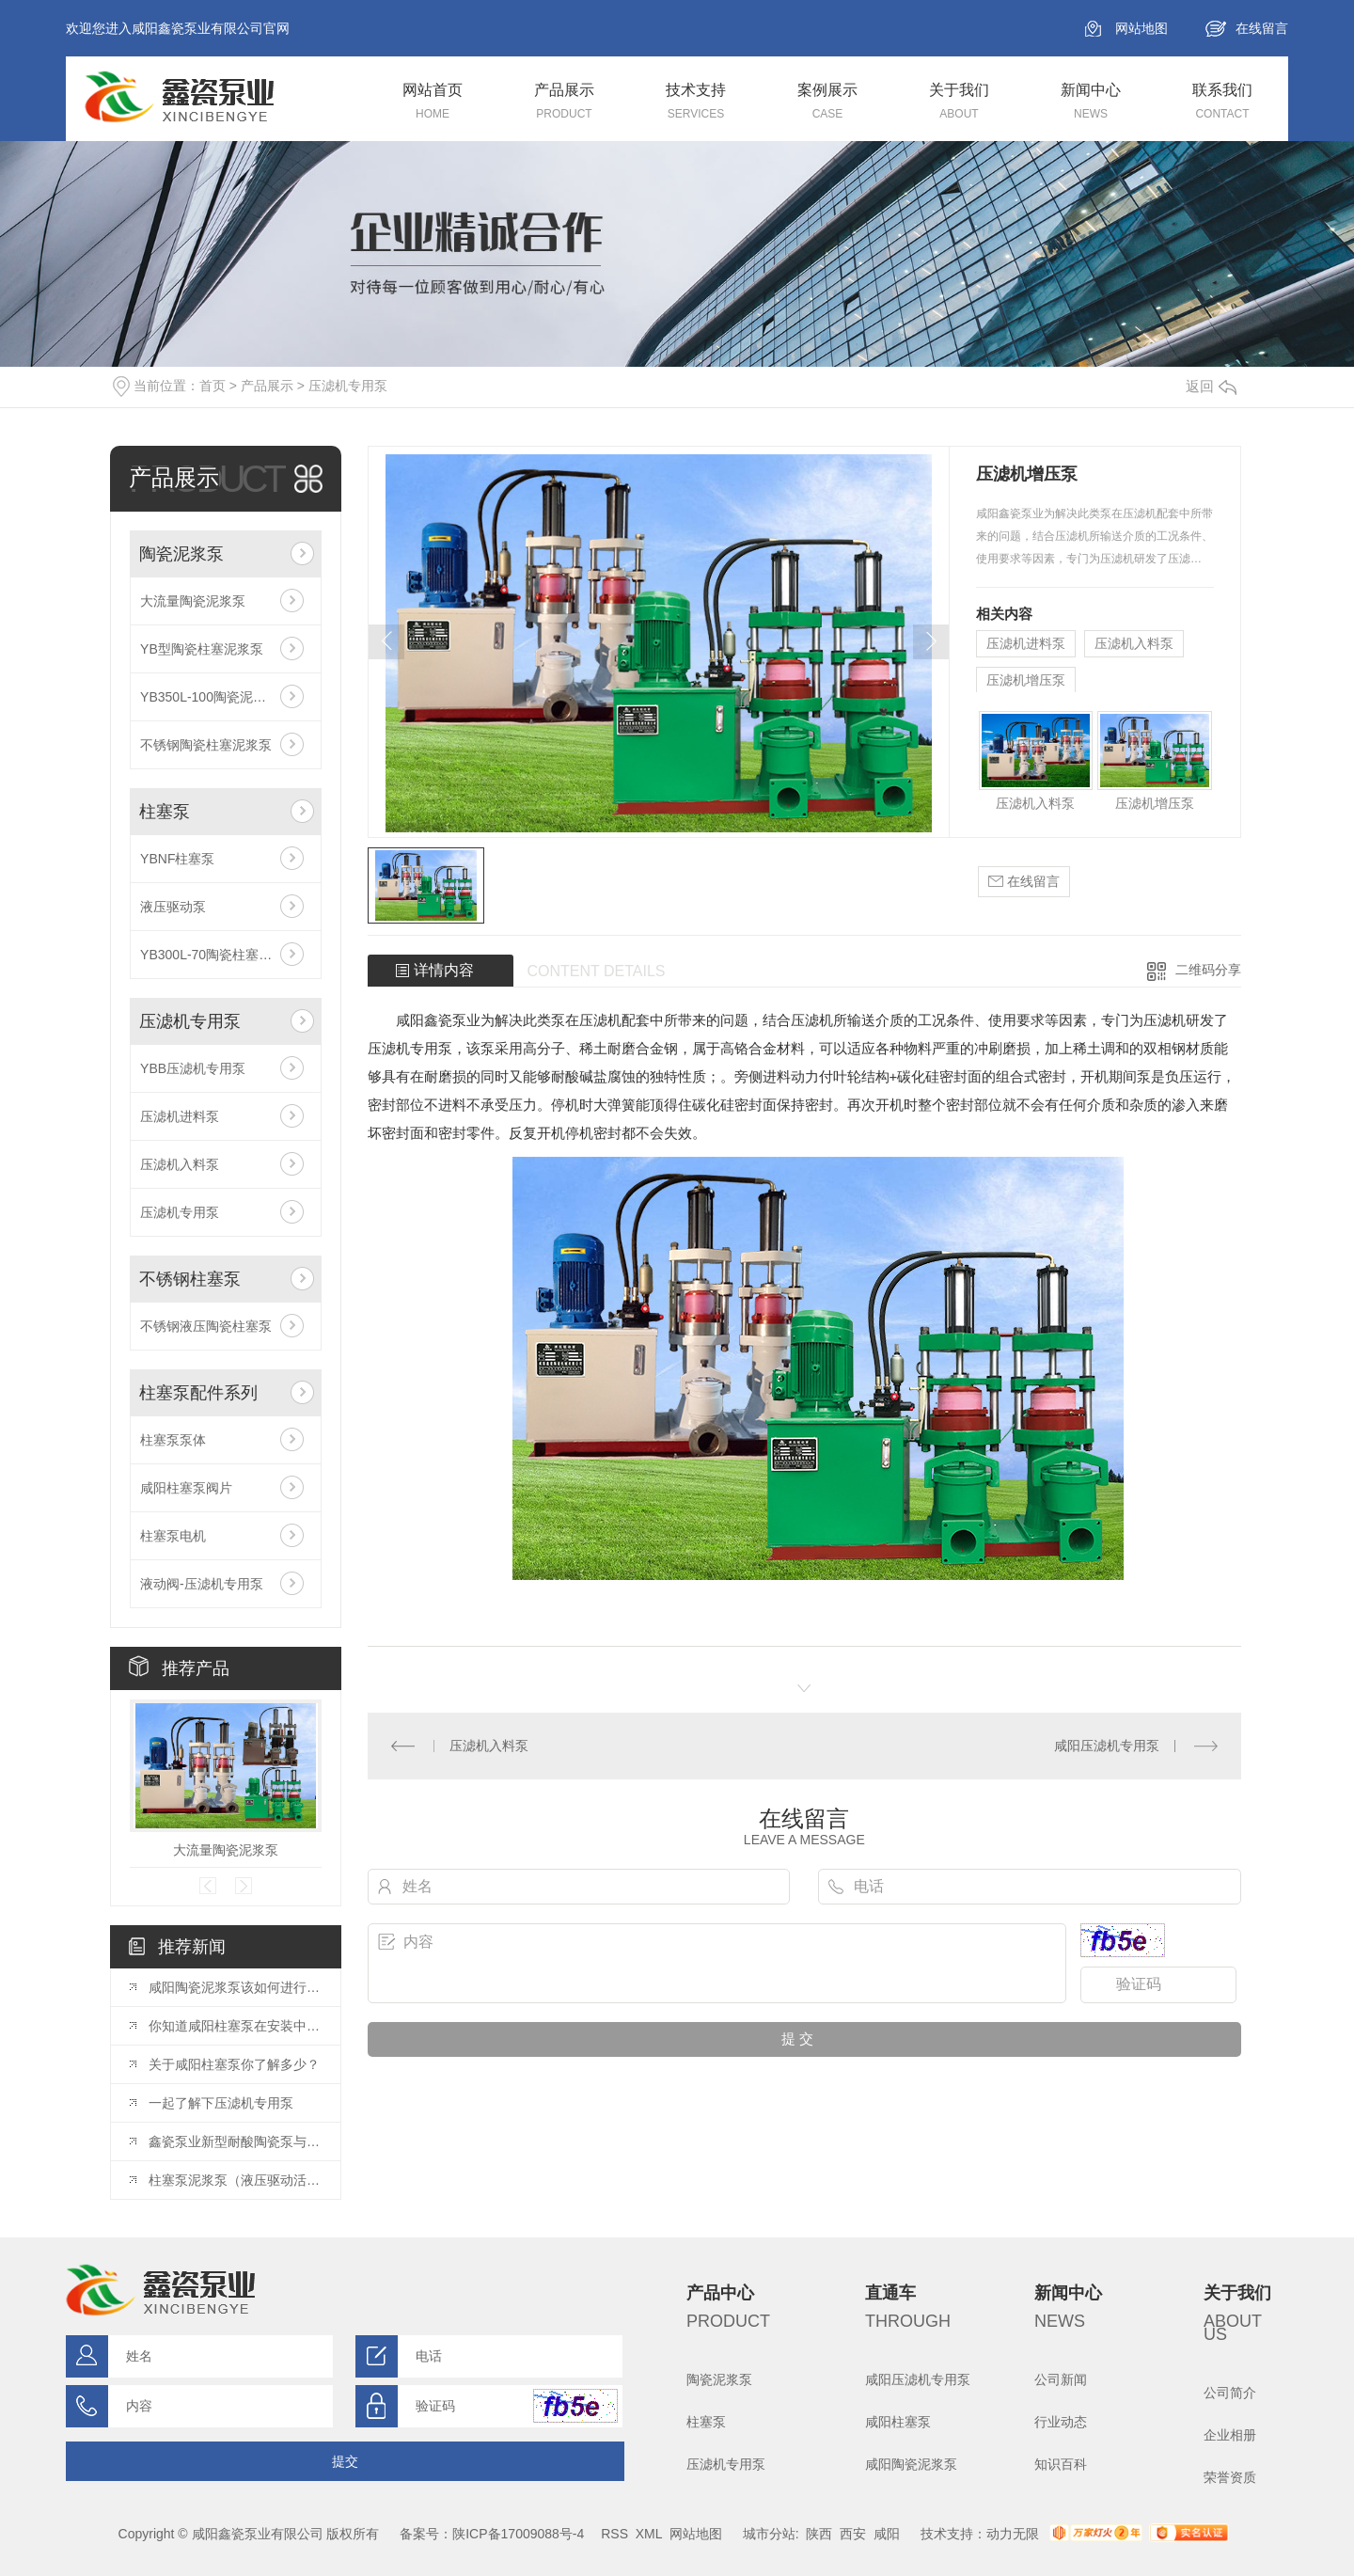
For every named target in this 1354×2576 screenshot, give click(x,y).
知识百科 (1060, 2464)
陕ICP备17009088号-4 (518, 2533)
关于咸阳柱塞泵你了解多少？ (234, 2064)
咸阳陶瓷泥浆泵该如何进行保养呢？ (235, 1987)
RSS (614, 2533)
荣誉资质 (1230, 2477)
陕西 (819, 2533)
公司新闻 (1060, 2379)
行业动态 (1060, 2421)
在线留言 (1262, 28)
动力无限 (1012, 2533)
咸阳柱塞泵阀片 (186, 1487)
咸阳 (887, 2533)
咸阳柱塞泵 (898, 2421)
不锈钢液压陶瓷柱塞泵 (206, 1326)
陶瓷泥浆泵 (181, 554)
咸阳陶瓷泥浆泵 (911, 2464)
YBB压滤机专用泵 (192, 1068)
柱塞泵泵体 (173, 1439)
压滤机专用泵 (347, 385)
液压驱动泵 (173, 906)
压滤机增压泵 (1025, 679)
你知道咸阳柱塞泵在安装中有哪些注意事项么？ (235, 2025)
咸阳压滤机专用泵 (1106, 1745)
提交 (345, 2461)
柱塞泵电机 (173, 1535)
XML (649, 2533)
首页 (212, 385)
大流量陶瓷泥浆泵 (192, 600)
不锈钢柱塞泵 (190, 1279)
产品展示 (267, 385)
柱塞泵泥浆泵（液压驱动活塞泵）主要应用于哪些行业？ (235, 2180)
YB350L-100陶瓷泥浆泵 (209, 696)
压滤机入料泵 (179, 1164)
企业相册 (1230, 2434)
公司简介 (1230, 2392)
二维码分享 (1208, 969)
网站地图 (1141, 28)
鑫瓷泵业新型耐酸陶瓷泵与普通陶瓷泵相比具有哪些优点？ (235, 2141)
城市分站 (769, 2533)
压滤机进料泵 (179, 1116)
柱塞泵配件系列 (198, 1392)
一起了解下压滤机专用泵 (221, 2102)
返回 (1211, 386)
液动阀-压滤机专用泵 (201, 1583)
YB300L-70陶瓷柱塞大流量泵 (225, 954)
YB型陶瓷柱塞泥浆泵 (201, 648)
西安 (853, 2533)
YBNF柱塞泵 (177, 858)
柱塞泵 (164, 811)
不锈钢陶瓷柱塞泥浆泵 (206, 744)
